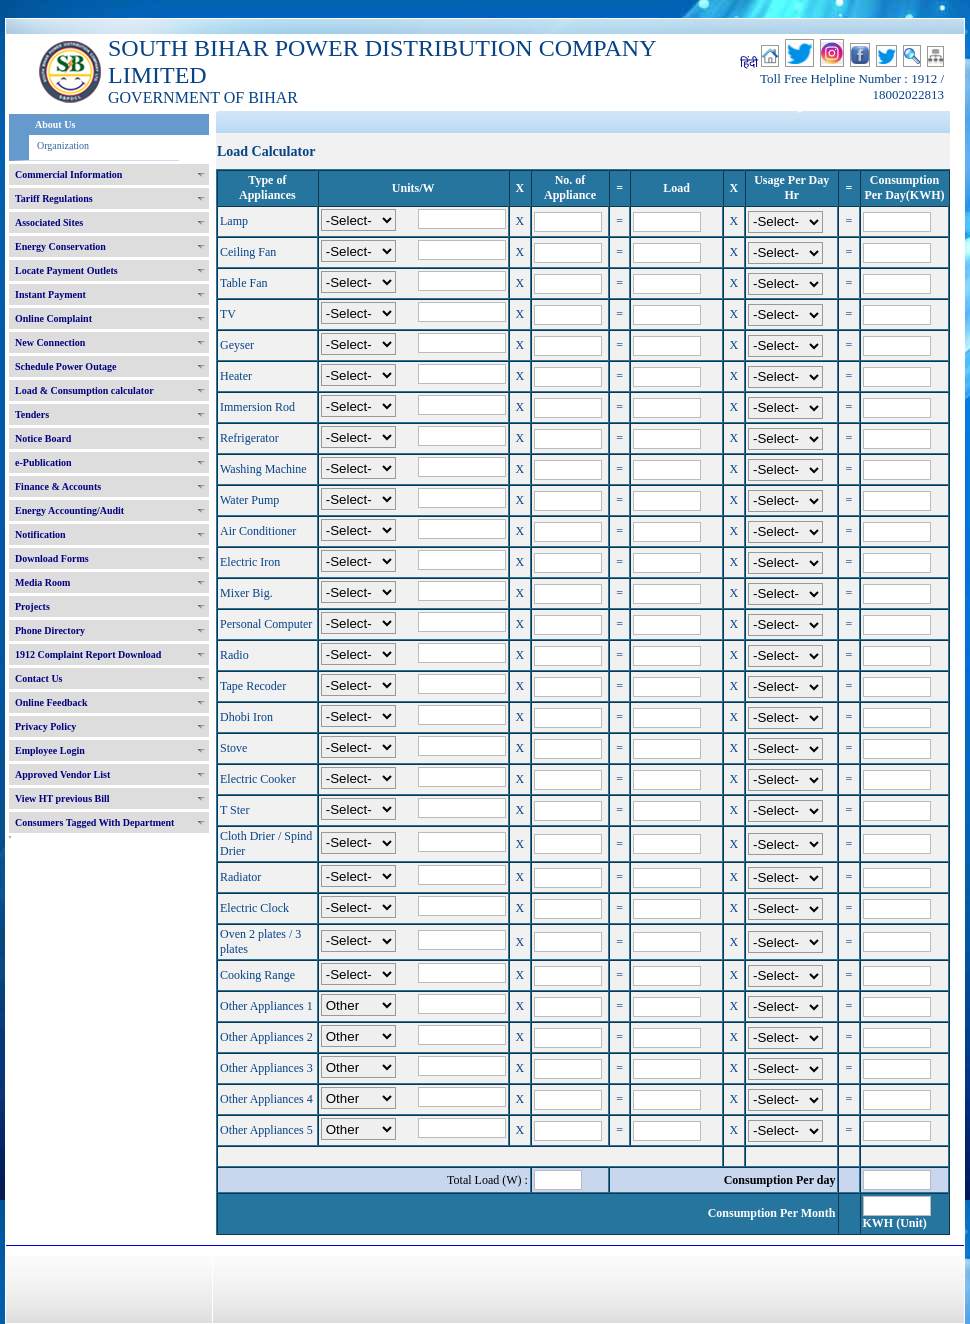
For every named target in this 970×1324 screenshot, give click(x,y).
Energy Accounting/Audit (69, 510)
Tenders (32, 414)
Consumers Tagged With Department (94, 822)
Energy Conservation (60, 246)
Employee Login (50, 750)
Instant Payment (50, 294)
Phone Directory (50, 630)
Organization (63, 145)
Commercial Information (68, 174)
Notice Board (43, 438)
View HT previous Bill (62, 798)
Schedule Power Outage (65, 366)
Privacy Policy (45, 726)
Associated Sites (49, 222)
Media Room (42, 582)
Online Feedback (51, 702)
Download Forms (52, 558)
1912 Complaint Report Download (88, 654)
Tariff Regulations (54, 198)
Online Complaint (53, 318)
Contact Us (39, 678)
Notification (40, 534)
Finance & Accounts (58, 486)
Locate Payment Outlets (66, 270)
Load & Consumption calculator (84, 390)
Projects (32, 606)
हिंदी (749, 63)
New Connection (50, 342)
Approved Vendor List (62, 774)
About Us (55, 124)
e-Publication (43, 462)
